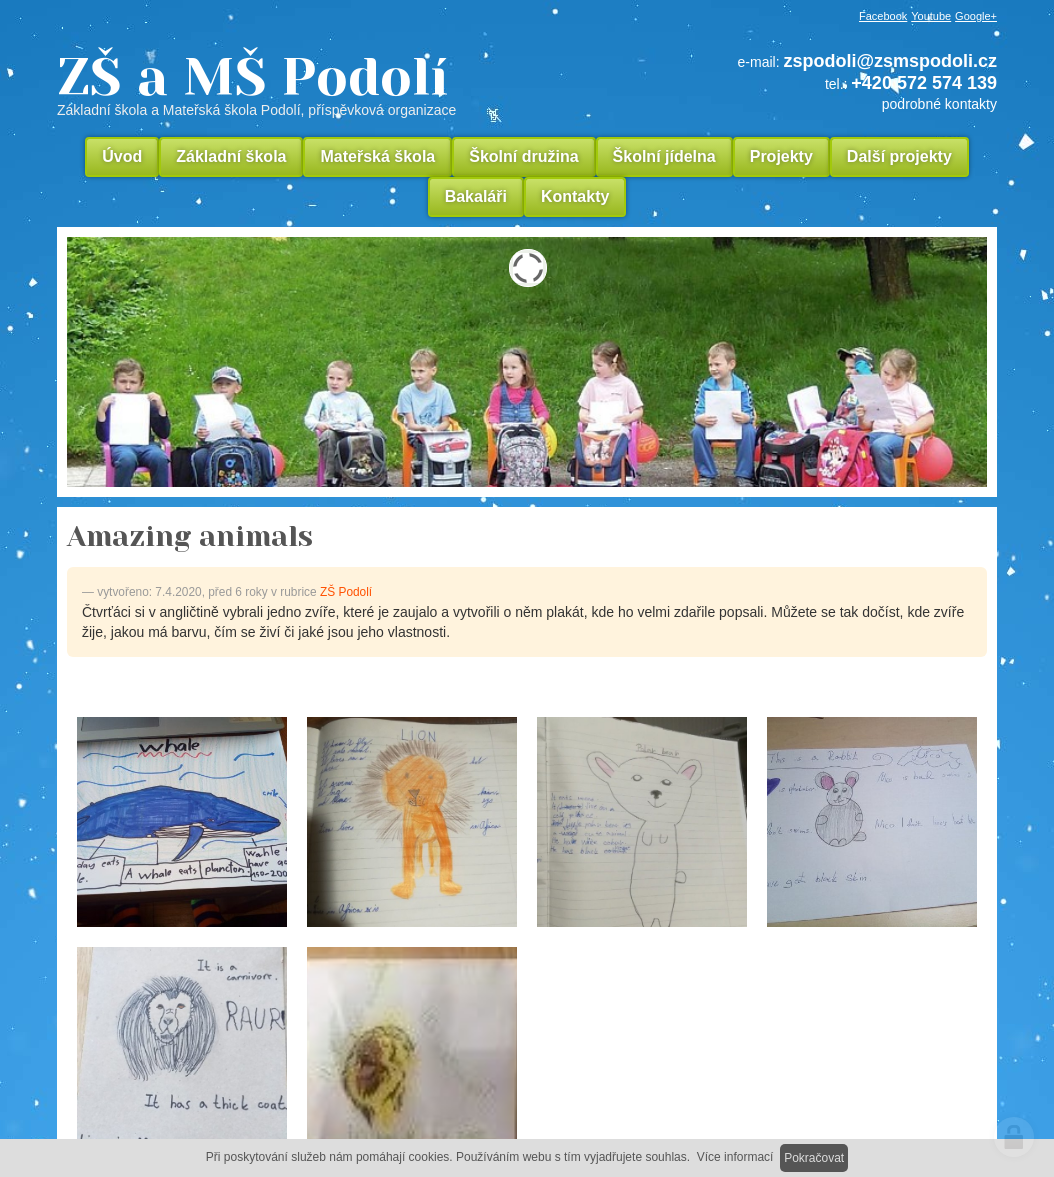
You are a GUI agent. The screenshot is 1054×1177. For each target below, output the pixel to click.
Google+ (976, 16)
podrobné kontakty (939, 104)
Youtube (931, 16)
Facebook (883, 16)
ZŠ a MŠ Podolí (327, 84)
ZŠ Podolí (346, 592)
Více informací (735, 1157)
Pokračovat (814, 1158)
